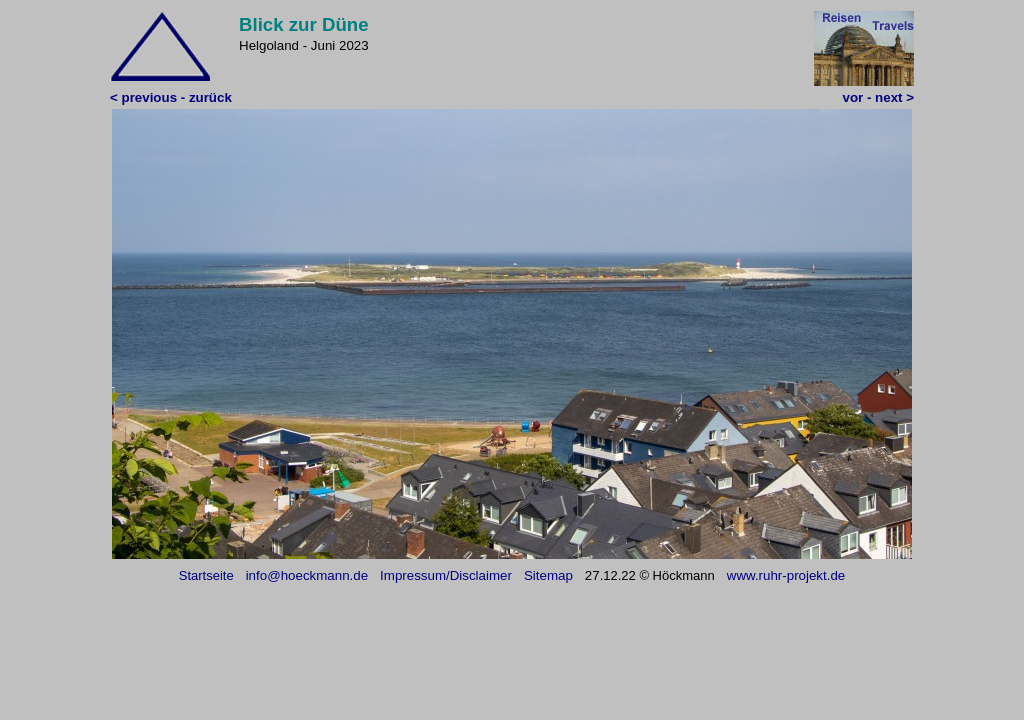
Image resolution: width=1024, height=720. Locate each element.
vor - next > (878, 97)
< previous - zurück (171, 97)
